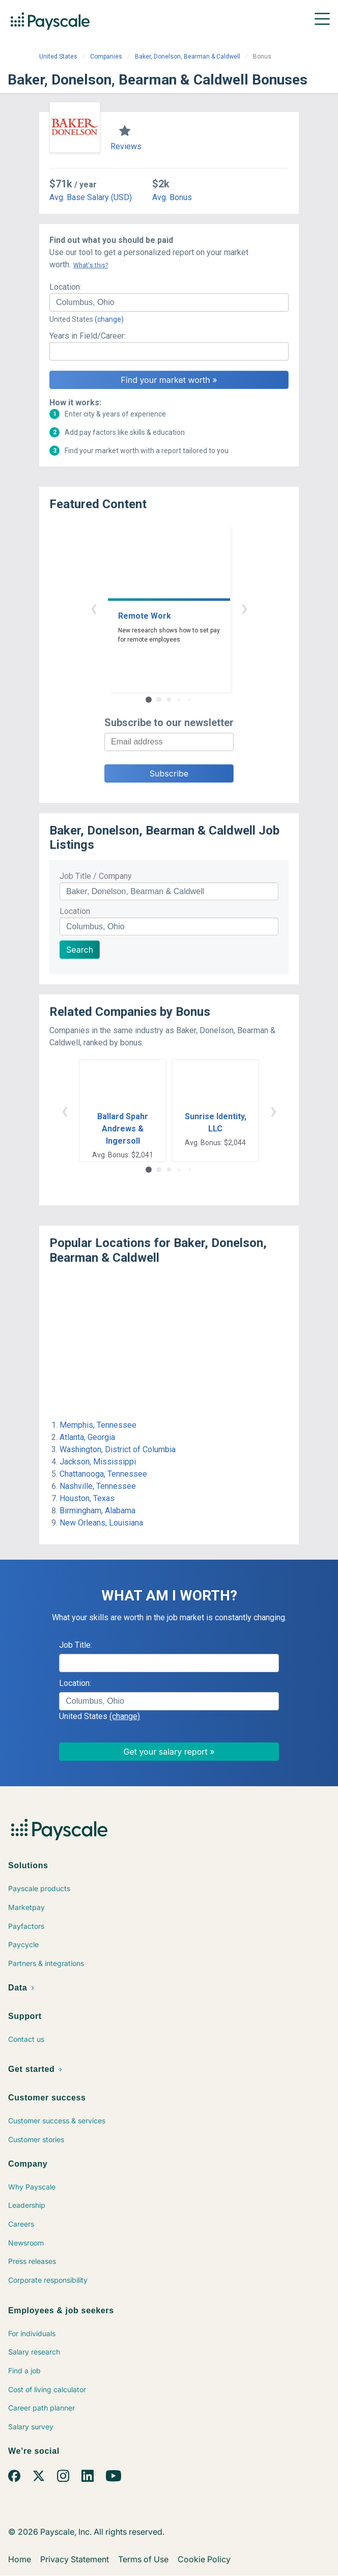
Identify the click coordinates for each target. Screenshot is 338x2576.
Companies (106, 56)
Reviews (126, 146)
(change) (109, 319)
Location (75, 911)
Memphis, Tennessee (98, 1425)
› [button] (244, 607)
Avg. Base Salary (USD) (90, 197)
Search (79, 950)
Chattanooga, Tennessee (103, 1474)
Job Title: (75, 1645)
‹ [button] (93, 607)
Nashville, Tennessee (98, 1486)
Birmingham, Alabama (97, 1510)
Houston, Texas (87, 1498)
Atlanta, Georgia (87, 1437)
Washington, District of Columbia (118, 1449)
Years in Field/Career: (87, 336)
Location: (65, 287)
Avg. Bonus (172, 197)
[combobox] (169, 302)
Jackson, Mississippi (98, 1461)
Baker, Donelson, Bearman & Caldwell (187, 56)
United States (58, 56)
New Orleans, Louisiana (101, 1523)
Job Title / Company (96, 876)
